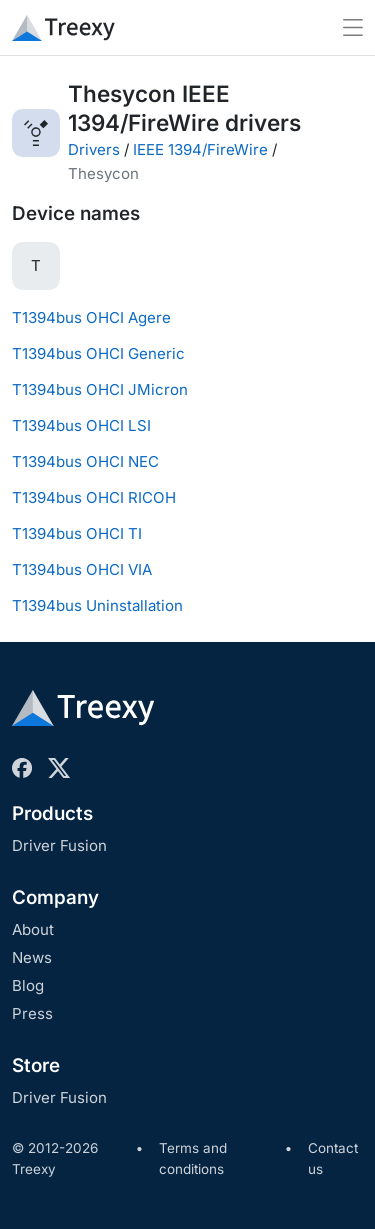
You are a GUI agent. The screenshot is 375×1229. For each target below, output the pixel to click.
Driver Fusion (59, 845)
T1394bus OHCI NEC (85, 461)
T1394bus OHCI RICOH (94, 497)
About (33, 929)
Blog (28, 985)
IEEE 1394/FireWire (200, 149)
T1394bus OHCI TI (77, 533)
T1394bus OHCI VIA (82, 569)
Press (32, 1013)
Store (36, 1065)
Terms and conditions (193, 1159)
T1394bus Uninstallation (97, 605)
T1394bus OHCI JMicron (100, 389)
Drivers (94, 149)
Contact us (333, 1159)
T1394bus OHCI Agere (91, 317)
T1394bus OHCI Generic (98, 353)
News (32, 957)
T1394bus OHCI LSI (81, 425)
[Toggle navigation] (353, 27)
